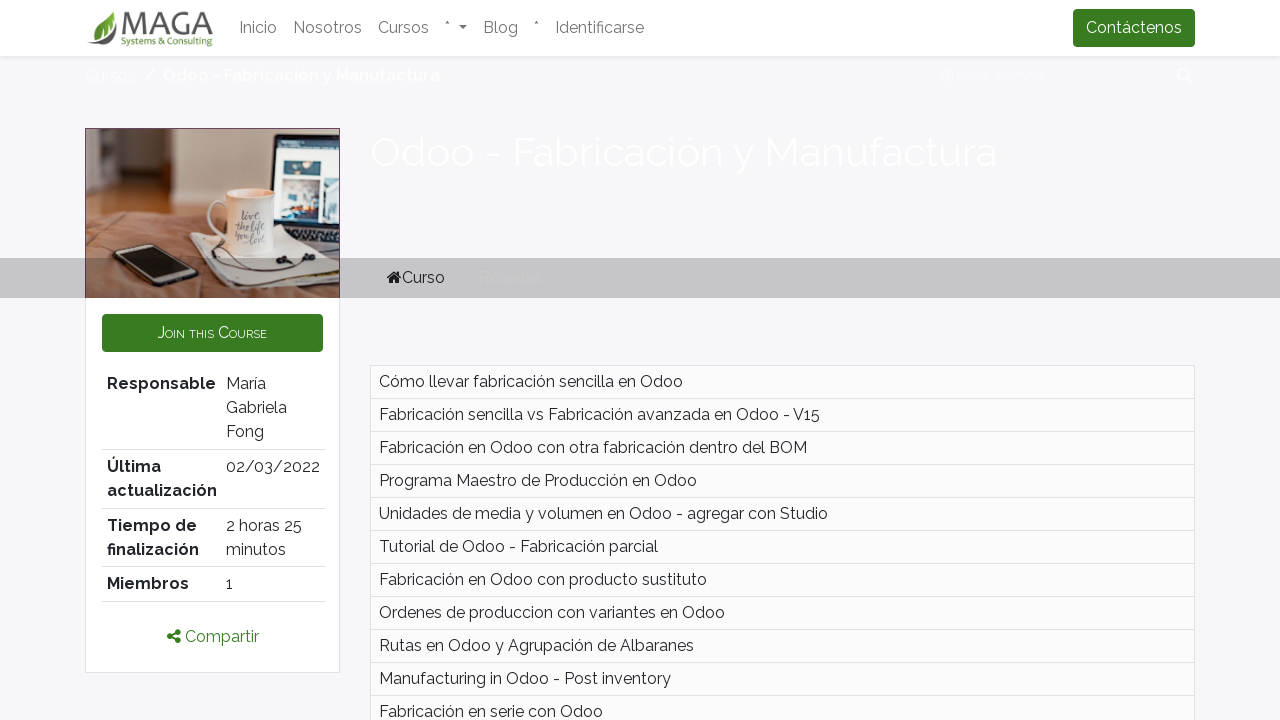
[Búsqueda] (1181, 76)
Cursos (110, 75)
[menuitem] (258, 28)
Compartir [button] (213, 636)
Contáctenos (1134, 27)
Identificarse (599, 27)
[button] (212, 333)
